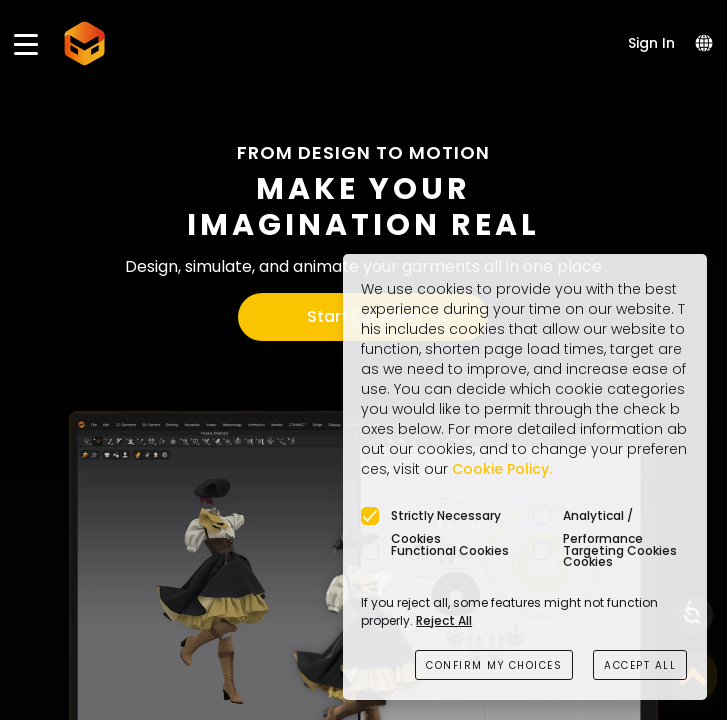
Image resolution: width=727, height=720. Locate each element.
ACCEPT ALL (640, 665)
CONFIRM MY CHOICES (494, 665)
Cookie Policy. (502, 469)
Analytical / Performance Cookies (603, 517)
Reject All (444, 620)
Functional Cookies (450, 550)
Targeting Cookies (620, 550)
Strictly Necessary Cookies (446, 517)
